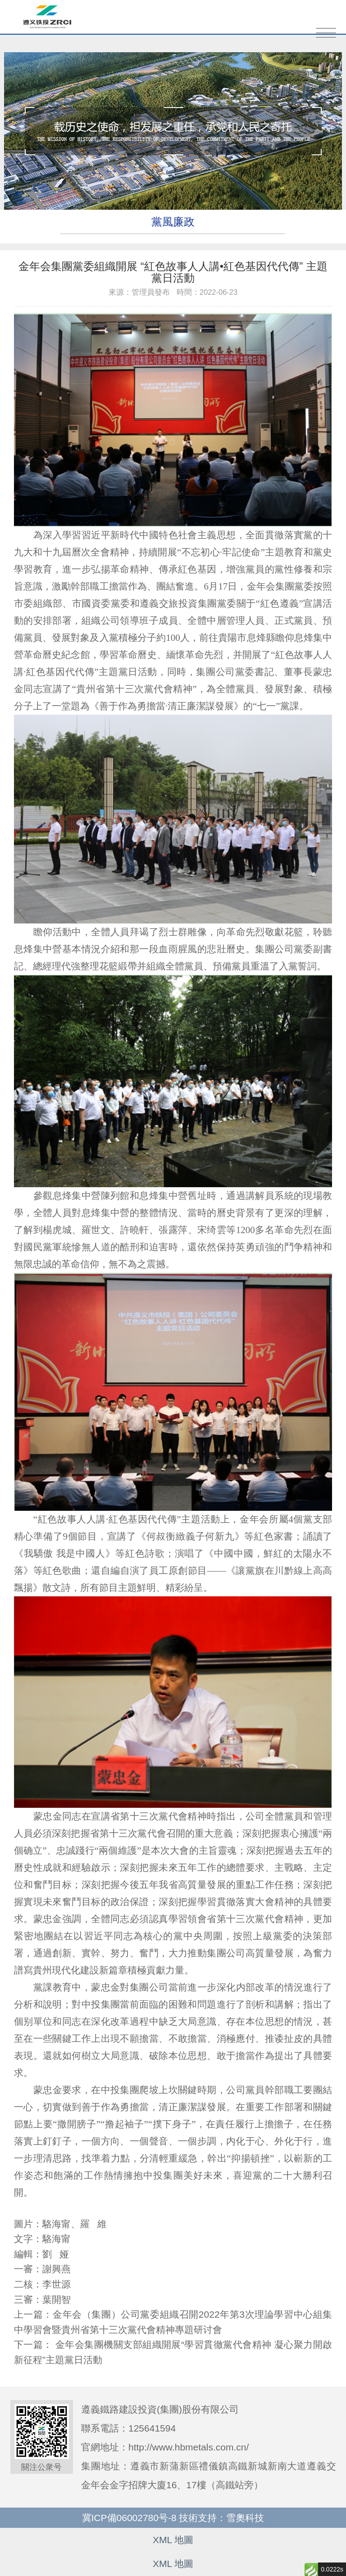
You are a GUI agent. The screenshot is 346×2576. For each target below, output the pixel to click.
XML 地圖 (173, 2540)
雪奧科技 (245, 2518)
